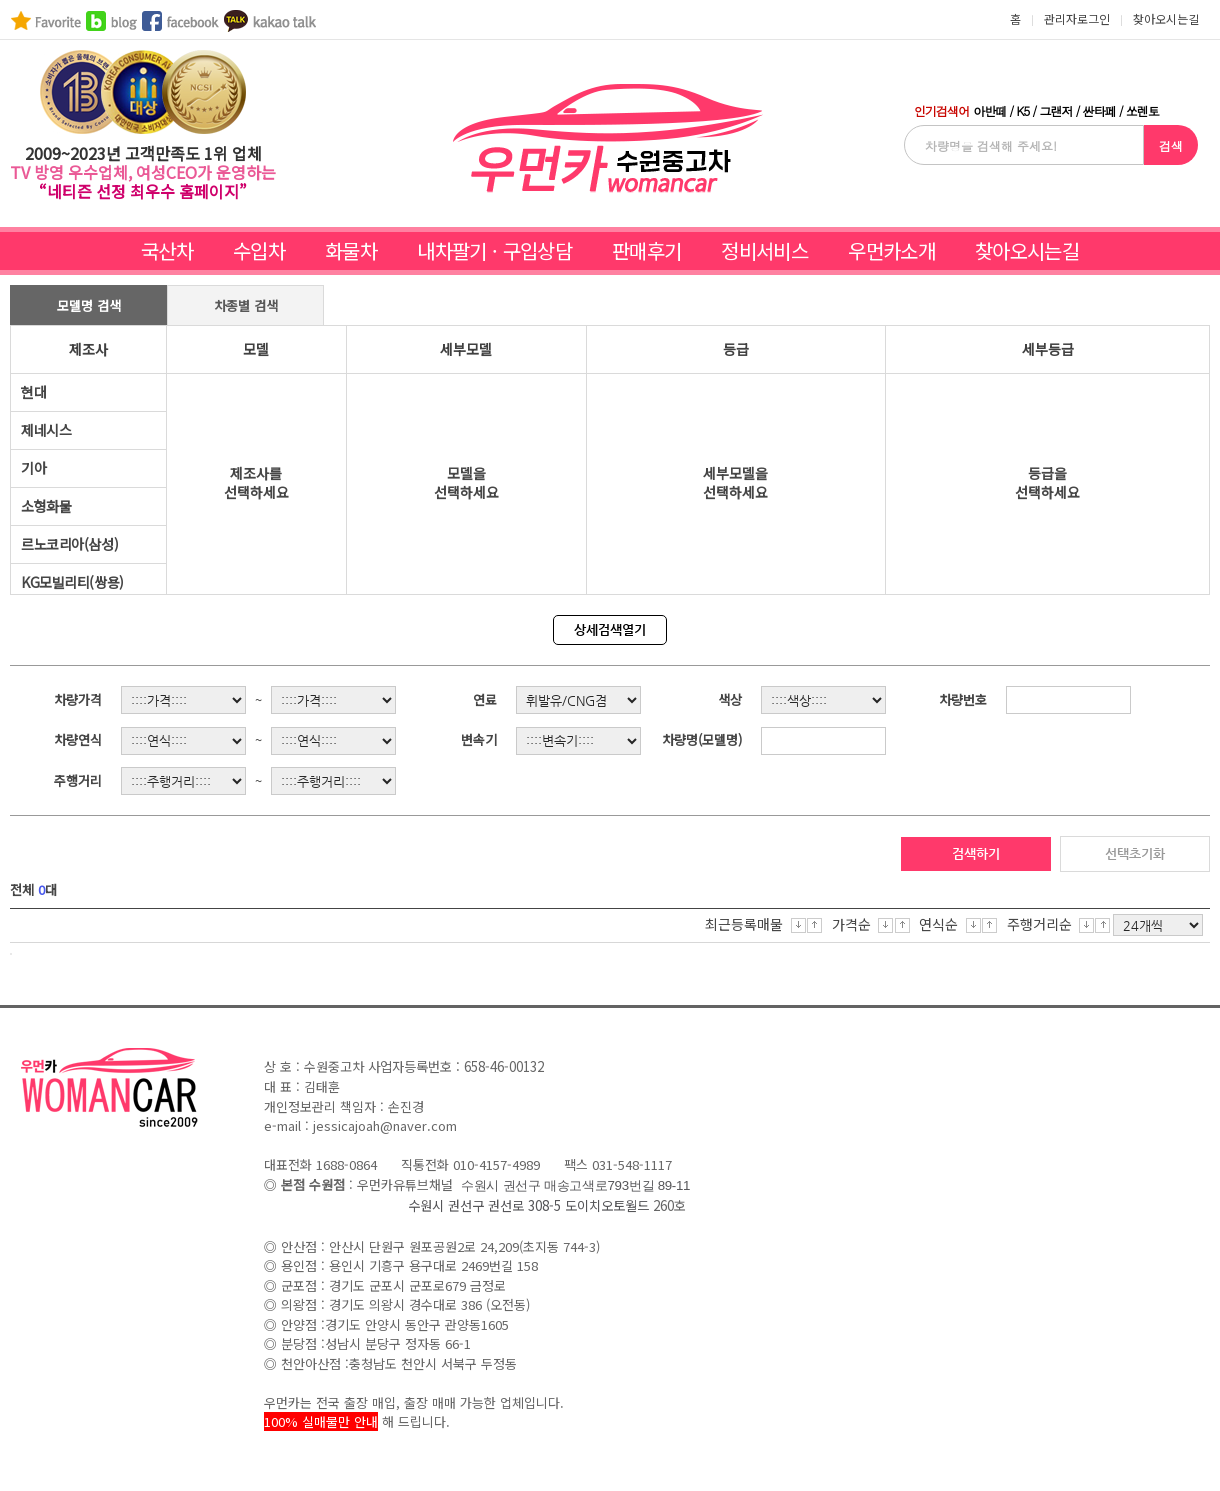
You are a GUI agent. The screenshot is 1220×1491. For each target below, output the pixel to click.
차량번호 (963, 699)
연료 (485, 699)
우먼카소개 (891, 250)
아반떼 (989, 110)
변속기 (479, 739)
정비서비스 (764, 250)
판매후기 (646, 250)
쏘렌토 (1142, 110)
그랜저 (1055, 110)
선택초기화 (1135, 853)
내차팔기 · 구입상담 (494, 250)
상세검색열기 (610, 629)
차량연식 (78, 739)
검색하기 (976, 853)
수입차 (259, 250)
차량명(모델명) (702, 739)
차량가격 (78, 699)
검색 (1171, 145)
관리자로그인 (1077, 18)
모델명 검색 (89, 305)
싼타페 (1099, 110)
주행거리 (78, 780)
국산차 (167, 250)
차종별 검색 (246, 305)
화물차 (351, 250)
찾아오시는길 (1027, 250)
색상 (730, 699)
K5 (1022, 110)
